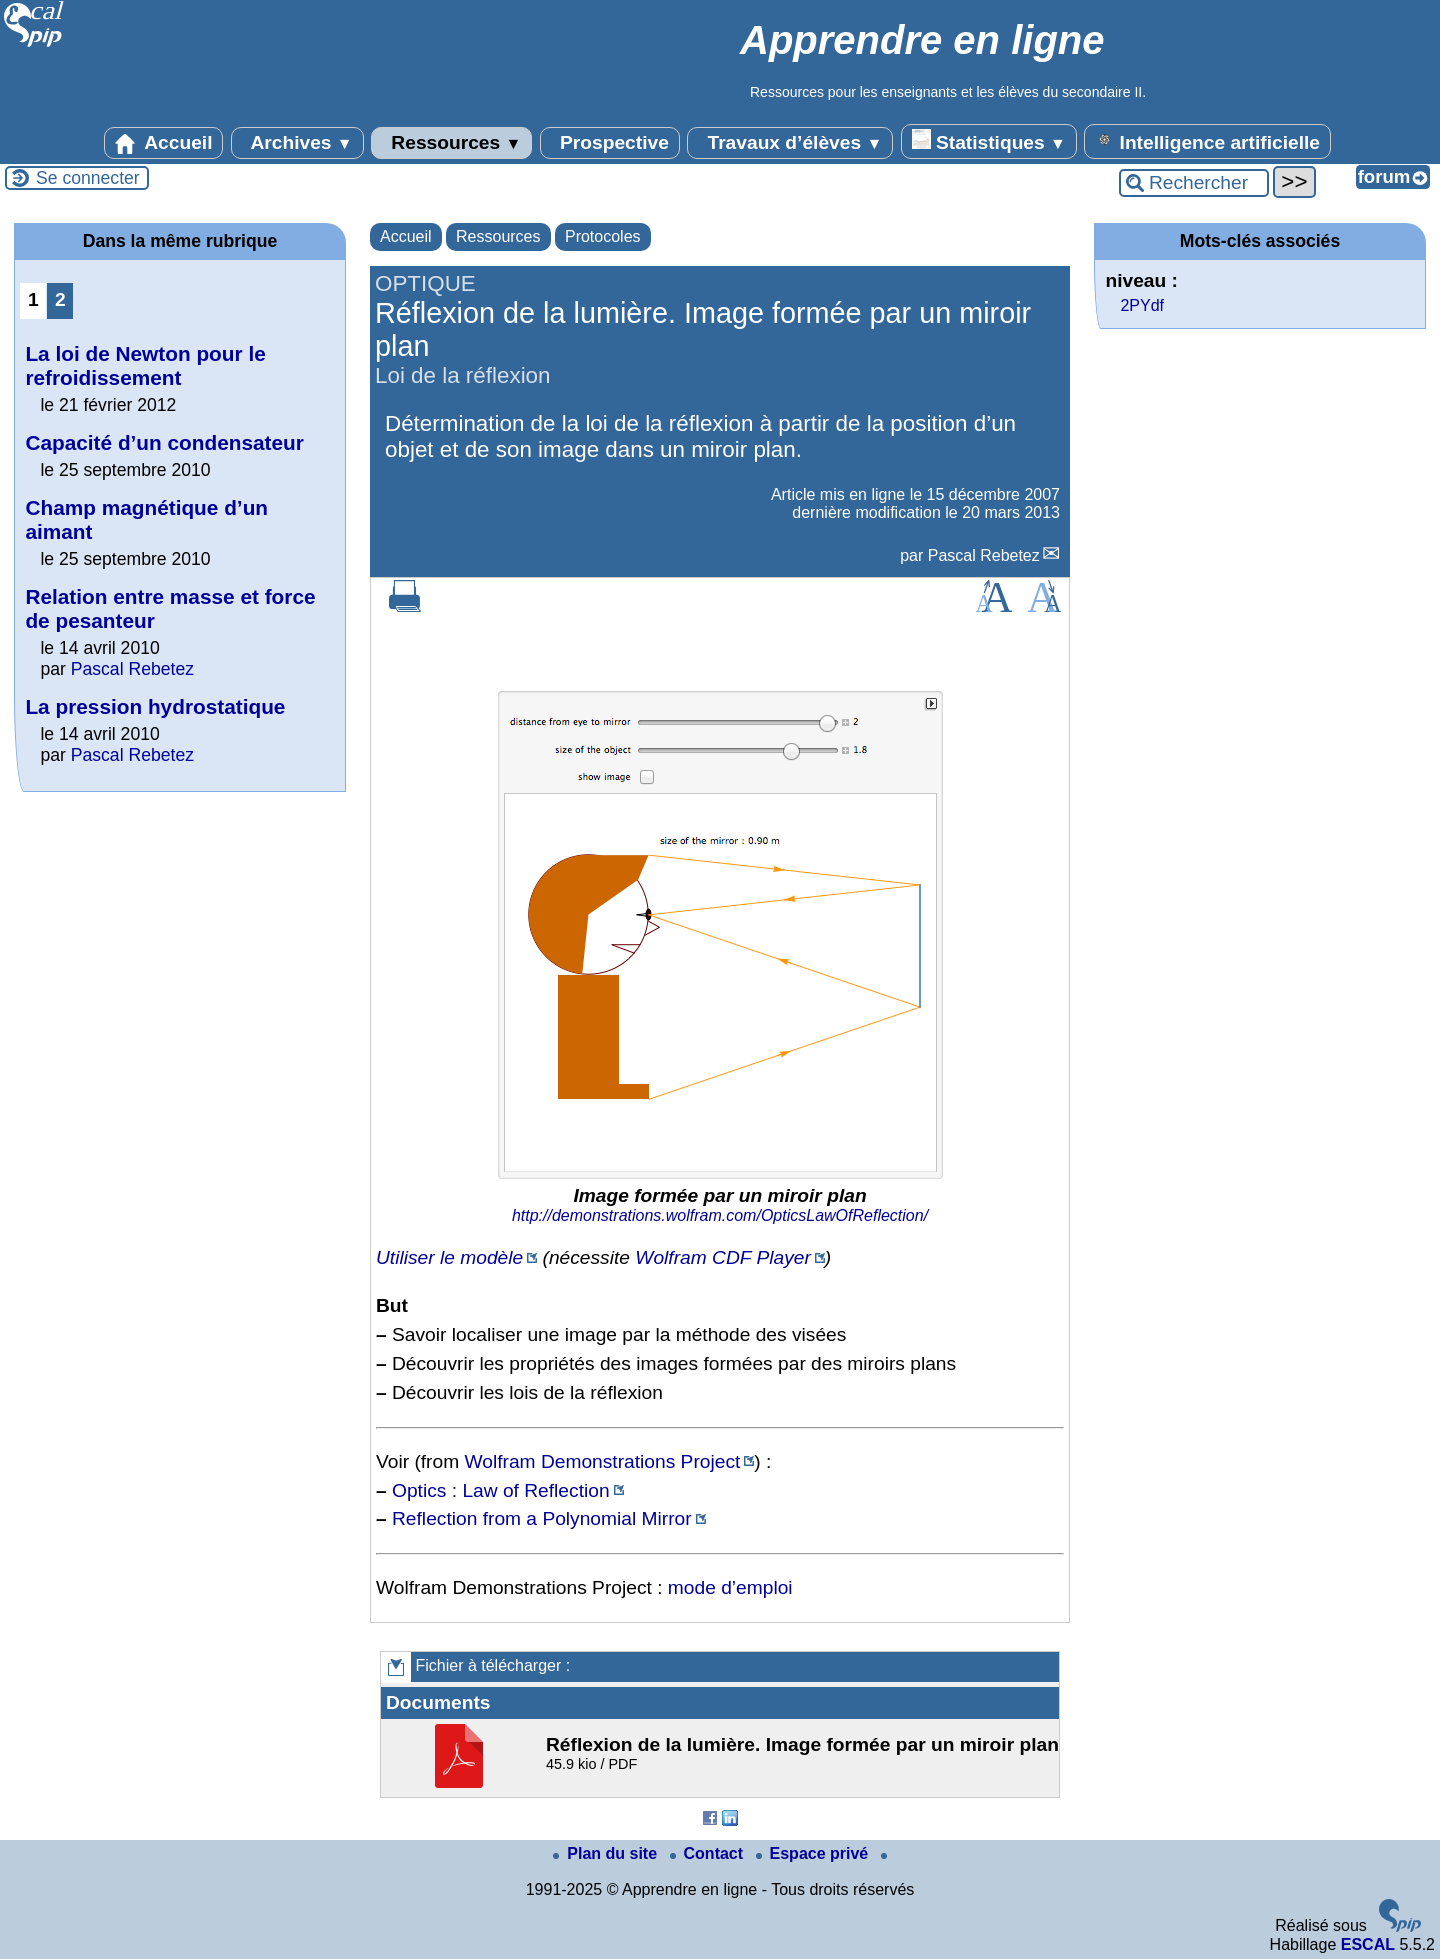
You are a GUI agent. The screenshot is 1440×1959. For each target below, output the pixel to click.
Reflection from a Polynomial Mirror (542, 1518)
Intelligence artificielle (1207, 141)
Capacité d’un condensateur (164, 442)
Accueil (164, 143)
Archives (297, 143)
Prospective (610, 143)
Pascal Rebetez (984, 555)
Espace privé (814, 1853)
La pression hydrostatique (155, 706)
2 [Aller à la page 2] (60, 299)
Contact (709, 1853)
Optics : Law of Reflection (501, 1490)
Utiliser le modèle (449, 1257)
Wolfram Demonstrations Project (603, 1461)
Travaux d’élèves (790, 143)
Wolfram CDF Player (723, 1257)
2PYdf (1142, 305)
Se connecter (88, 178)
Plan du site (607, 1853)
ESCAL (1368, 1944)
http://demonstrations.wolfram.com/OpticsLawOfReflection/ (720, 1215)
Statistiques (989, 141)
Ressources (451, 143)
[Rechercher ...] (1194, 183)
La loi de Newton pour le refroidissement (145, 365)
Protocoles (603, 236)
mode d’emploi (730, 1587)
